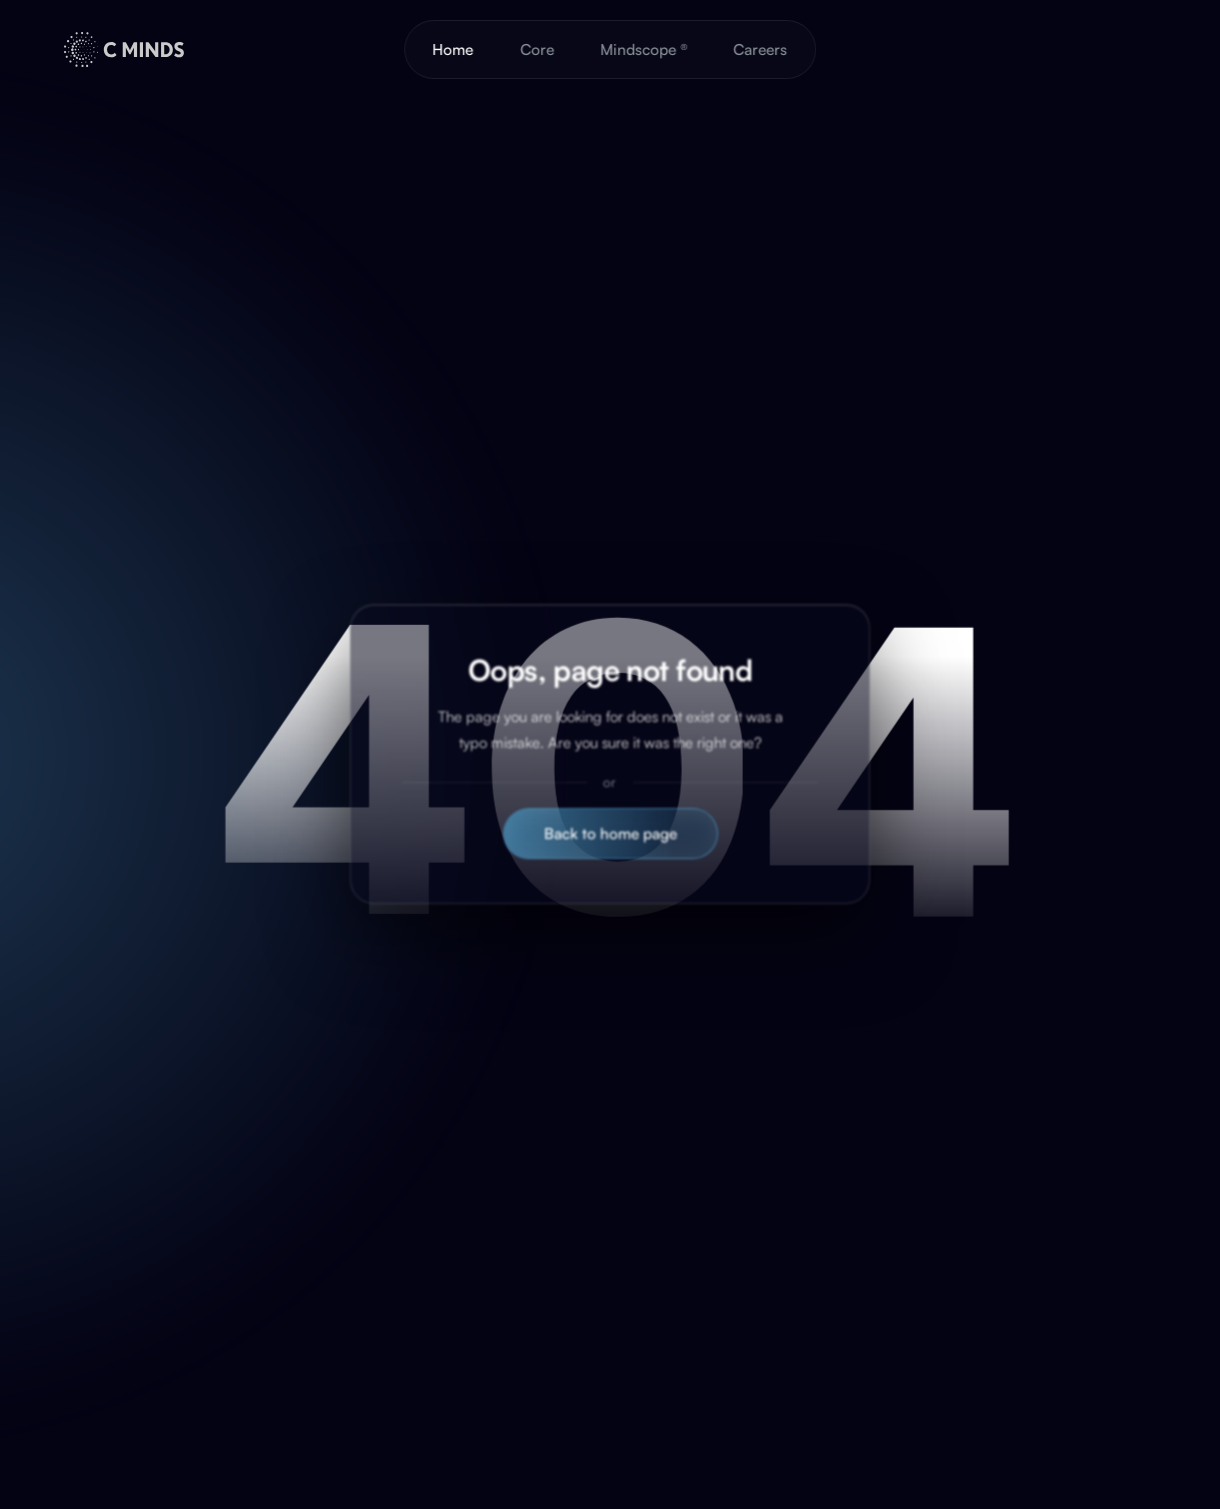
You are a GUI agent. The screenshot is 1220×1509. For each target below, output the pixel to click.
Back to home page (610, 832)
